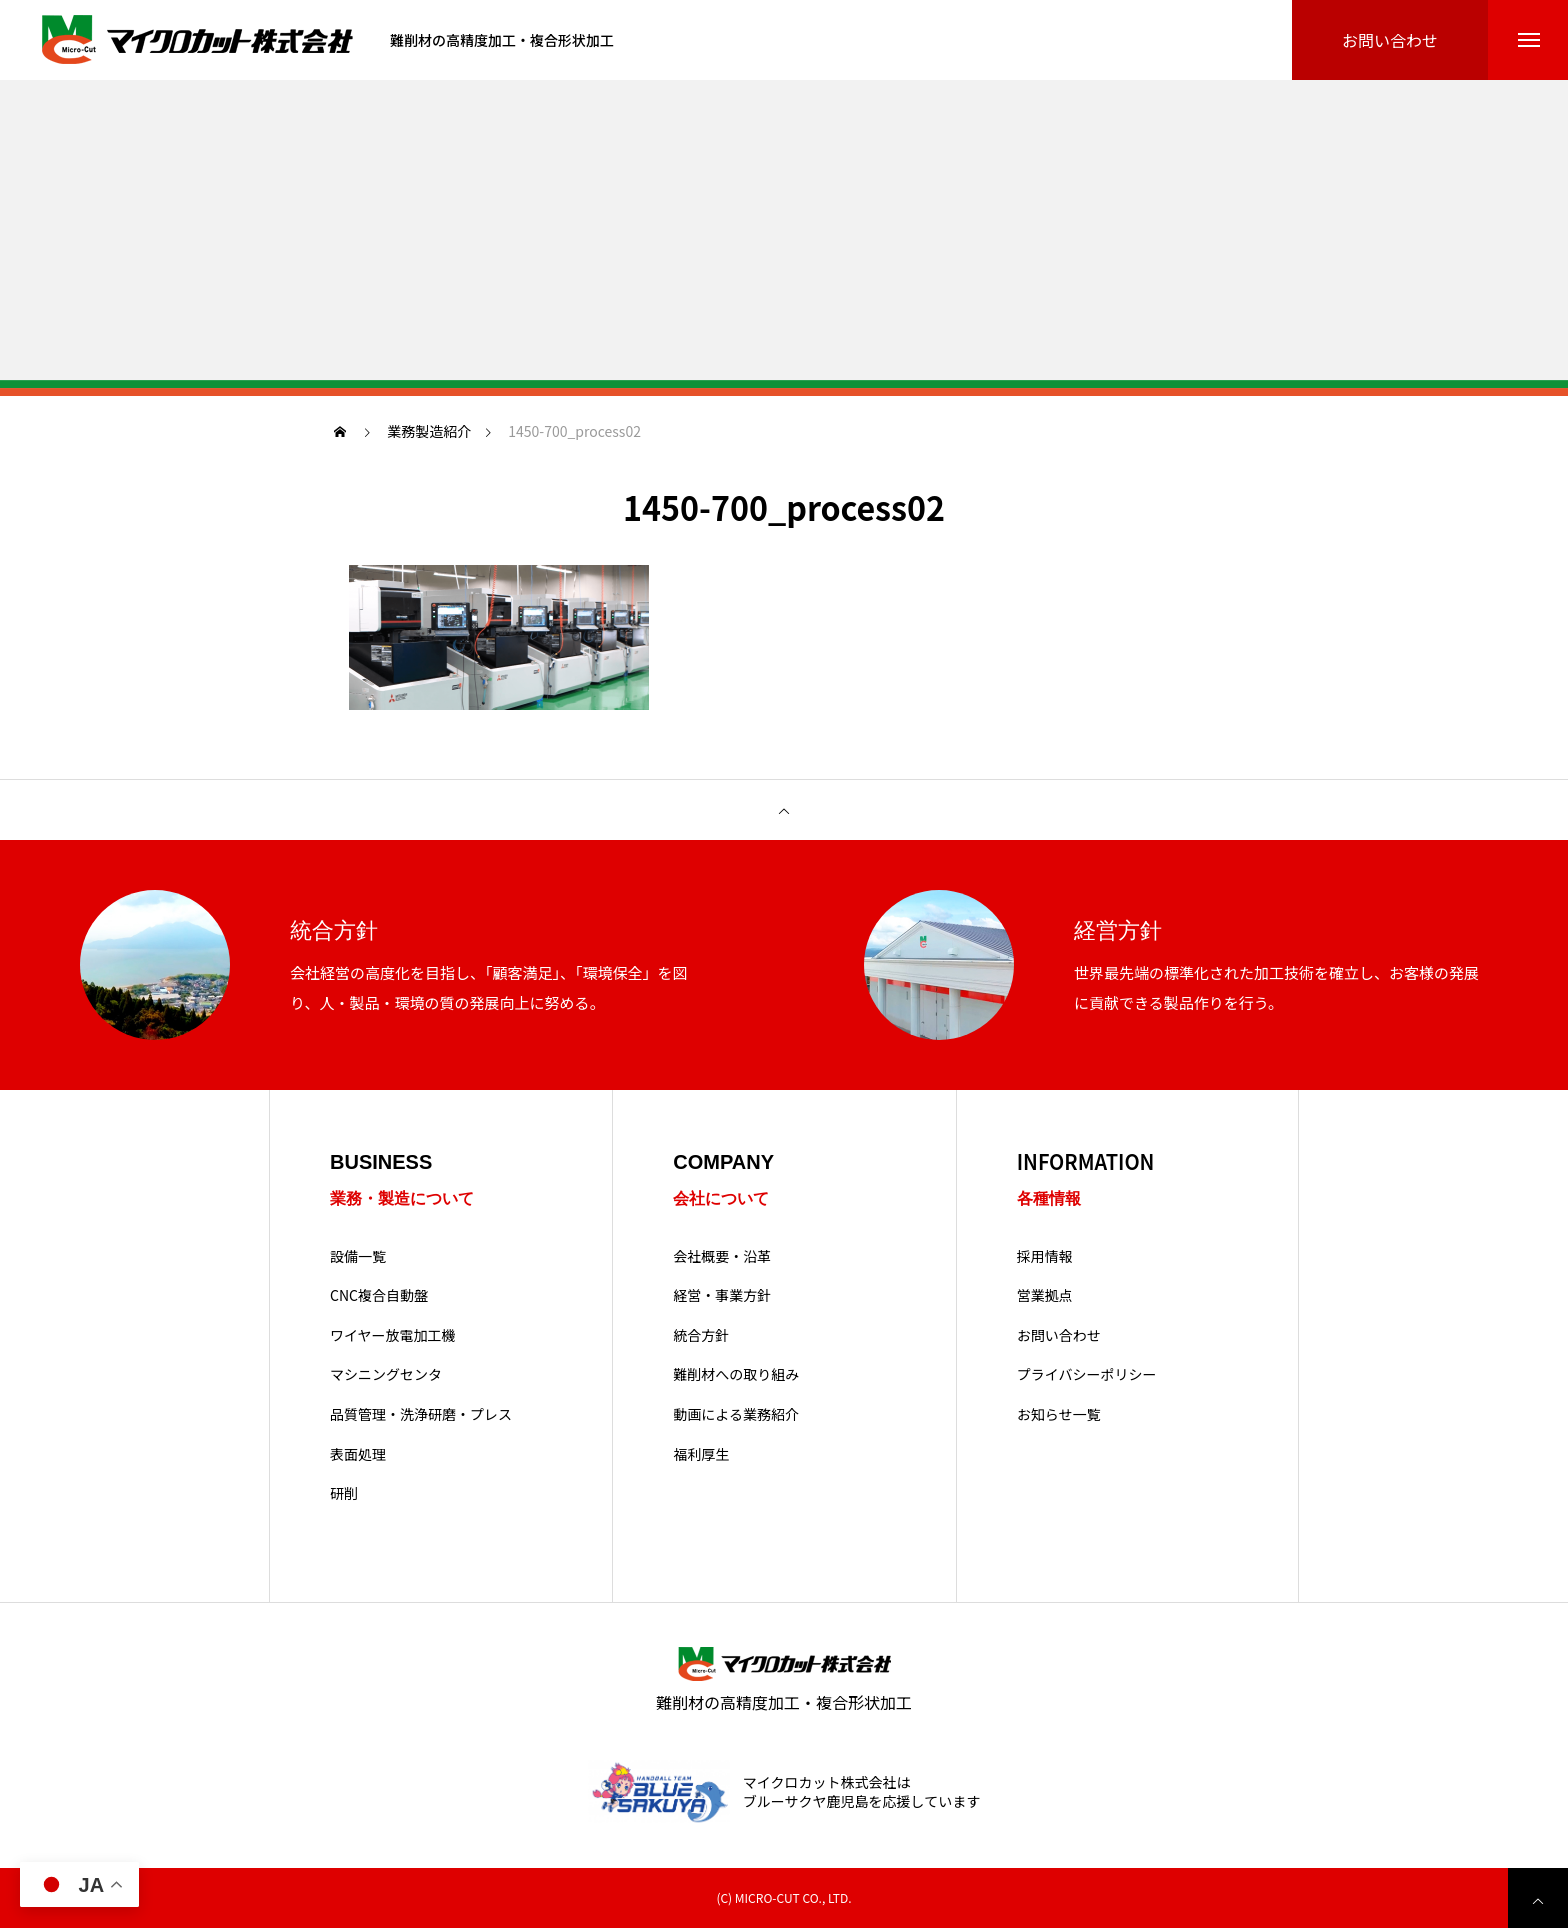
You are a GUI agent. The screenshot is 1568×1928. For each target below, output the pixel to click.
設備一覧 (358, 1256)
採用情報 (1045, 1256)
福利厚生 (701, 1454)
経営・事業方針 (722, 1295)
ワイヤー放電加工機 (393, 1335)
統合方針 (701, 1335)
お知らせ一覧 (1059, 1414)
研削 (344, 1493)
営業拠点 (1045, 1295)
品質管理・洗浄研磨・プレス (421, 1414)
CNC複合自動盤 (379, 1295)
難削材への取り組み (736, 1374)
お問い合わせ (1059, 1335)
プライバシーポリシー (1087, 1374)
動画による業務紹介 (736, 1414)
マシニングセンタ (386, 1374)
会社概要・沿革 (722, 1256)
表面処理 (358, 1454)
